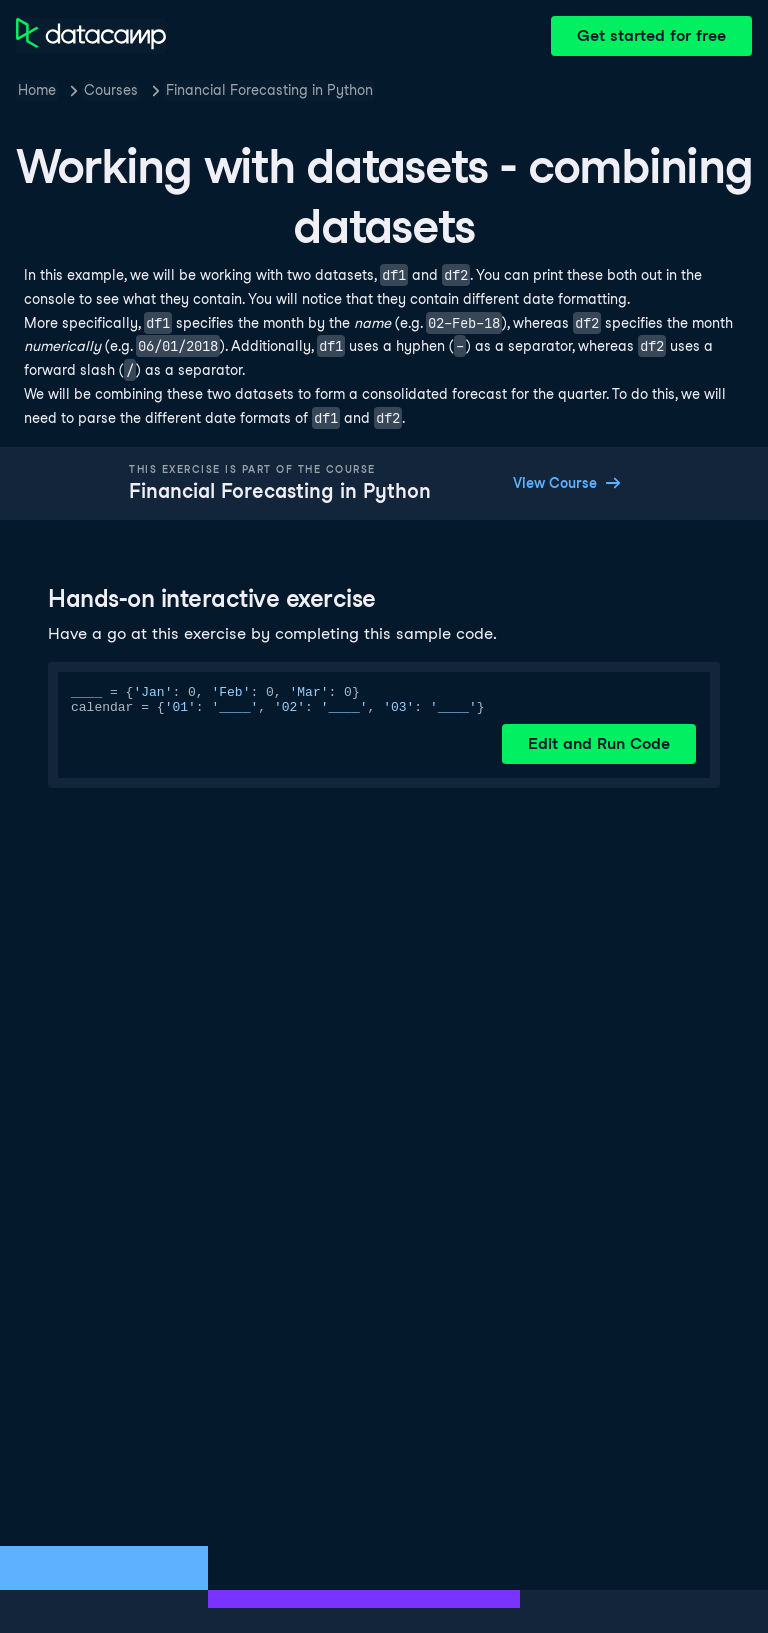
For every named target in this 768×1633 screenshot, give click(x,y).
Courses (111, 90)
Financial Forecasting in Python (269, 90)
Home (37, 90)
